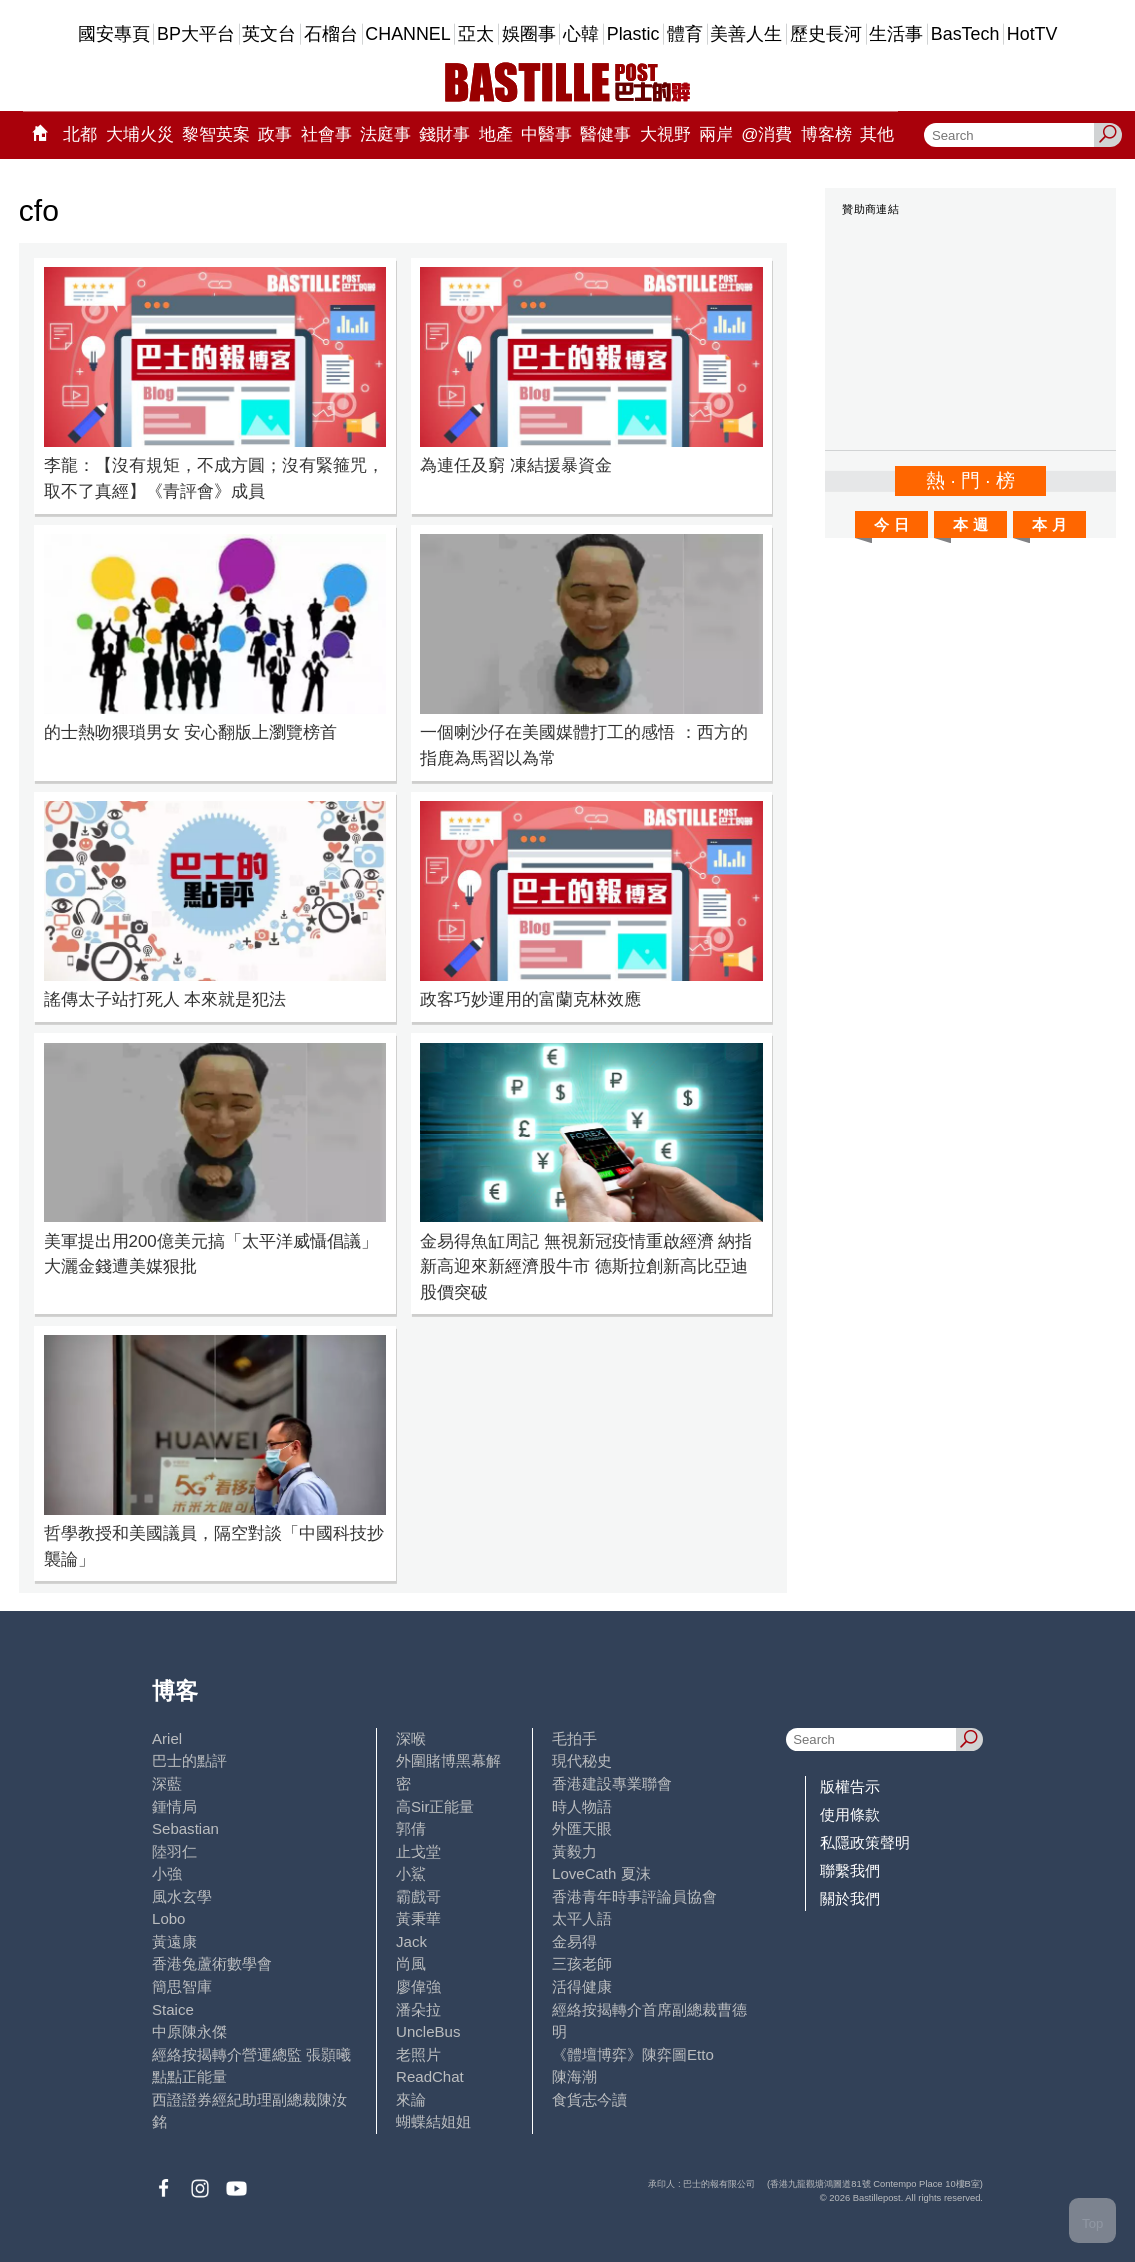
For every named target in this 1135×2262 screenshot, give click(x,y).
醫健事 (605, 134)
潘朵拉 (418, 2009)
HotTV (1032, 34)
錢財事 (444, 134)
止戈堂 (418, 1851)
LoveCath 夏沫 (601, 1873)
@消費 (766, 134)
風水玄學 (182, 1896)
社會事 (326, 134)
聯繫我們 (850, 1870)
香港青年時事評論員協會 (634, 1896)
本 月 (1049, 524)
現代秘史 (582, 1760)
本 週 (970, 524)
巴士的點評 (189, 1760)
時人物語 (582, 1806)
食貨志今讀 (589, 2099)
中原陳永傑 (189, 2031)
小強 (167, 1873)
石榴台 (331, 34)
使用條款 (850, 1814)
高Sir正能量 (435, 1806)
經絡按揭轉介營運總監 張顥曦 (251, 2054)
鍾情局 (174, 1806)
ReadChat (430, 2076)
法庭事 (385, 134)
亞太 (476, 34)
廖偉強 (418, 1986)
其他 (877, 134)
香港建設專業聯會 (612, 1783)
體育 (685, 34)
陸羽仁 (174, 1851)
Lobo (168, 1918)
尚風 (411, 1963)
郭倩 (411, 1828)
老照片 (418, 2054)
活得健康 (582, 1986)
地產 (496, 134)
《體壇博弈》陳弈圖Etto (633, 2054)
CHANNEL (407, 34)
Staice (173, 2009)
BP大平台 (196, 34)
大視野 (665, 134)
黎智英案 (216, 134)
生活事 (896, 34)
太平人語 (582, 1918)
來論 (411, 2099)
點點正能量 (189, 2076)
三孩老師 (582, 1963)
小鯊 (411, 1873)
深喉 (411, 1738)
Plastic (633, 34)
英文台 (269, 34)
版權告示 (850, 1786)
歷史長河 (826, 34)
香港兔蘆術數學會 (212, 1963)
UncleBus (428, 2031)
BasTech (965, 34)
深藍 (167, 1783)
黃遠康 (174, 1941)
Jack (411, 1941)
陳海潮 (574, 2076)
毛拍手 (574, 1738)
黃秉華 (418, 1918)
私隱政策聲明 (865, 1842)
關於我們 (850, 1898)
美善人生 (746, 34)
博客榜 (826, 134)
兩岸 (716, 134)
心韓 (581, 34)
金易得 (574, 1941)
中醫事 (546, 134)
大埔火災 (140, 134)
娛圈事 (529, 34)
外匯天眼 (582, 1828)
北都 (80, 134)
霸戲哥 (418, 1896)
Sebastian (185, 1828)
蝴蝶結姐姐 (433, 2121)
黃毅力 (574, 1851)
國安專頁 (114, 34)
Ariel (167, 1738)
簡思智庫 (182, 1986)
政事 (275, 134)
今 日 (891, 524)
